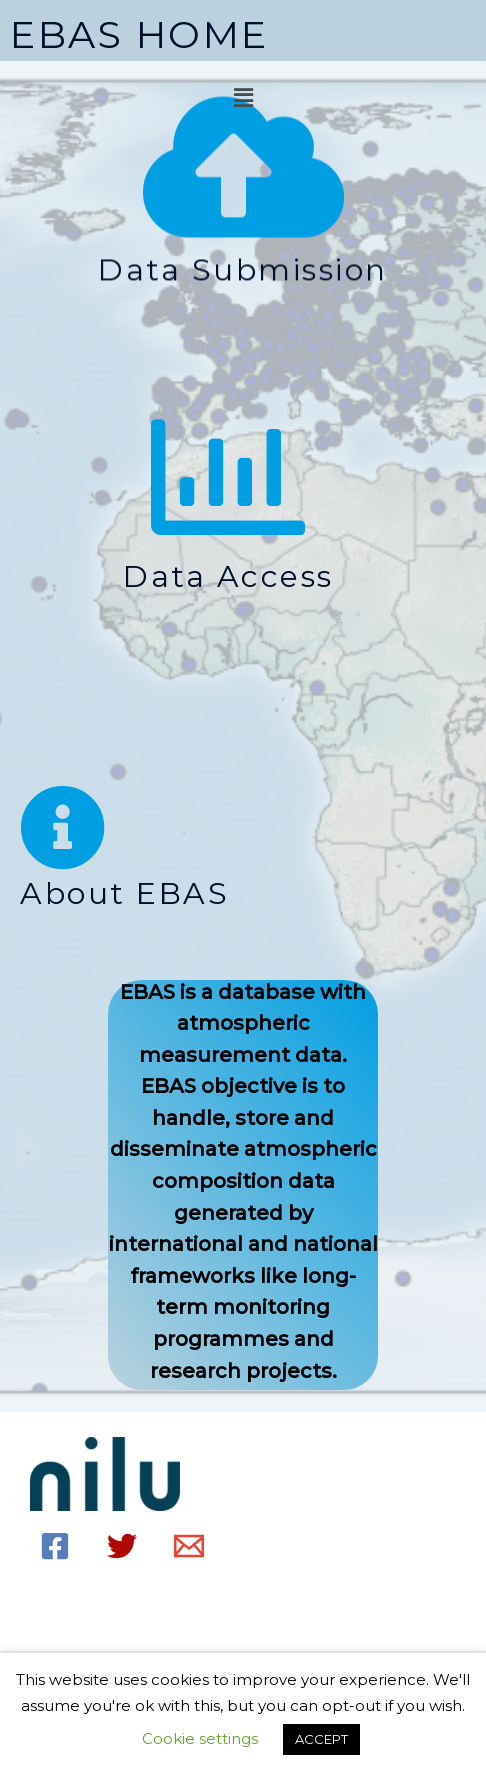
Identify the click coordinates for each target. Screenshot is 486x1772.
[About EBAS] (63, 828)
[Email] (189, 1546)
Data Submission (243, 270)
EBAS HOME (139, 34)
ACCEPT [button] (321, 1739)
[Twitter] (122, 1546)
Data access (228, 576)
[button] (243, 98)
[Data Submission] (243, 167)
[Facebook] (55, 1546)
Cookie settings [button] (200, 1738)
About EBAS (124, 893)
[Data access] (228, 477)
